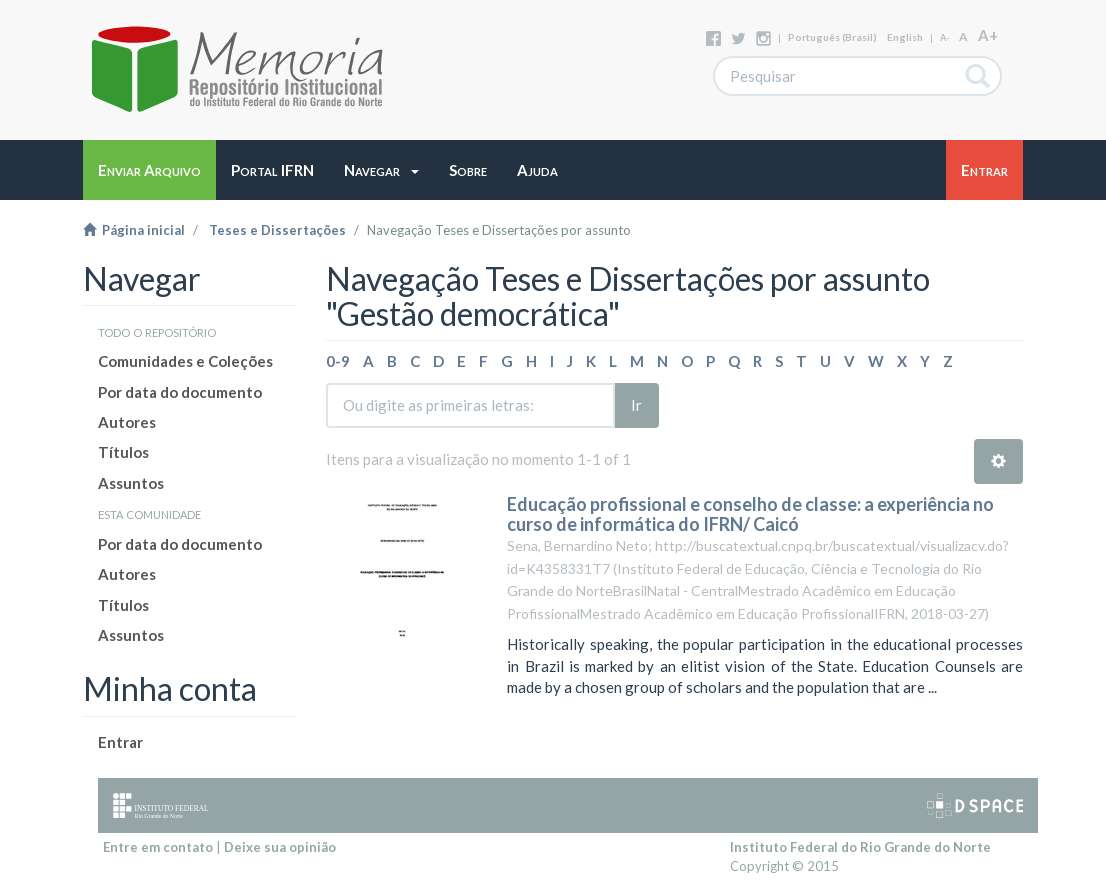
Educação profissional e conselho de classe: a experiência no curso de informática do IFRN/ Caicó (750, 514)
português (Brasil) (832, 37)
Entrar (120, 742)
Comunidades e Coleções (185, 361)
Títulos (123, 452)
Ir (636, 405)
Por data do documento (180, 392)
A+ (988, 35)
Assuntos (131, 483)
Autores (127, 422)
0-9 (338, 361)
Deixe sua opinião (280, 847)
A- (944, 37)
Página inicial (134, 230)
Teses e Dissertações (277, 230)
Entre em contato (158, 847)
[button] (381, 170)
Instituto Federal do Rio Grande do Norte (860, 847)
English (905, 37)
